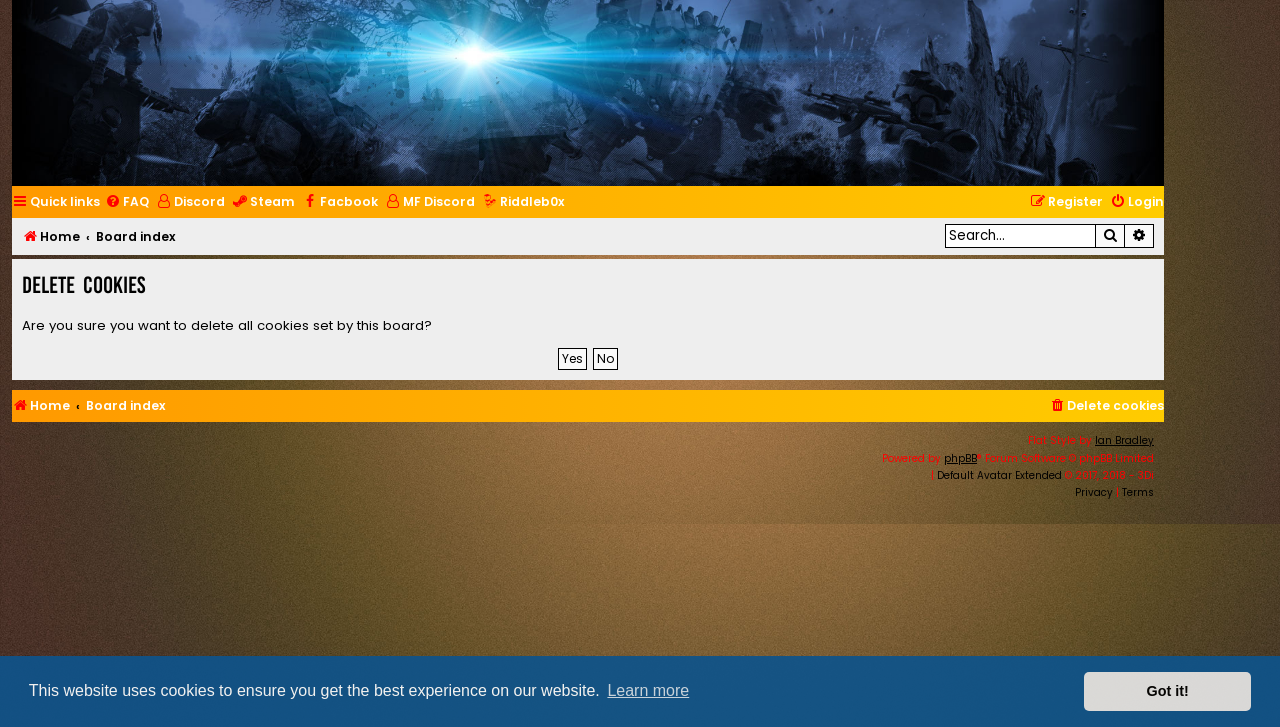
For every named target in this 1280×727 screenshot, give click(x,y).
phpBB (960, 458)
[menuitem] (127, 202)
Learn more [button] (648, 690)
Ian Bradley (1124, 440)
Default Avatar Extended (999, 475)
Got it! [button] (1168, 691)
